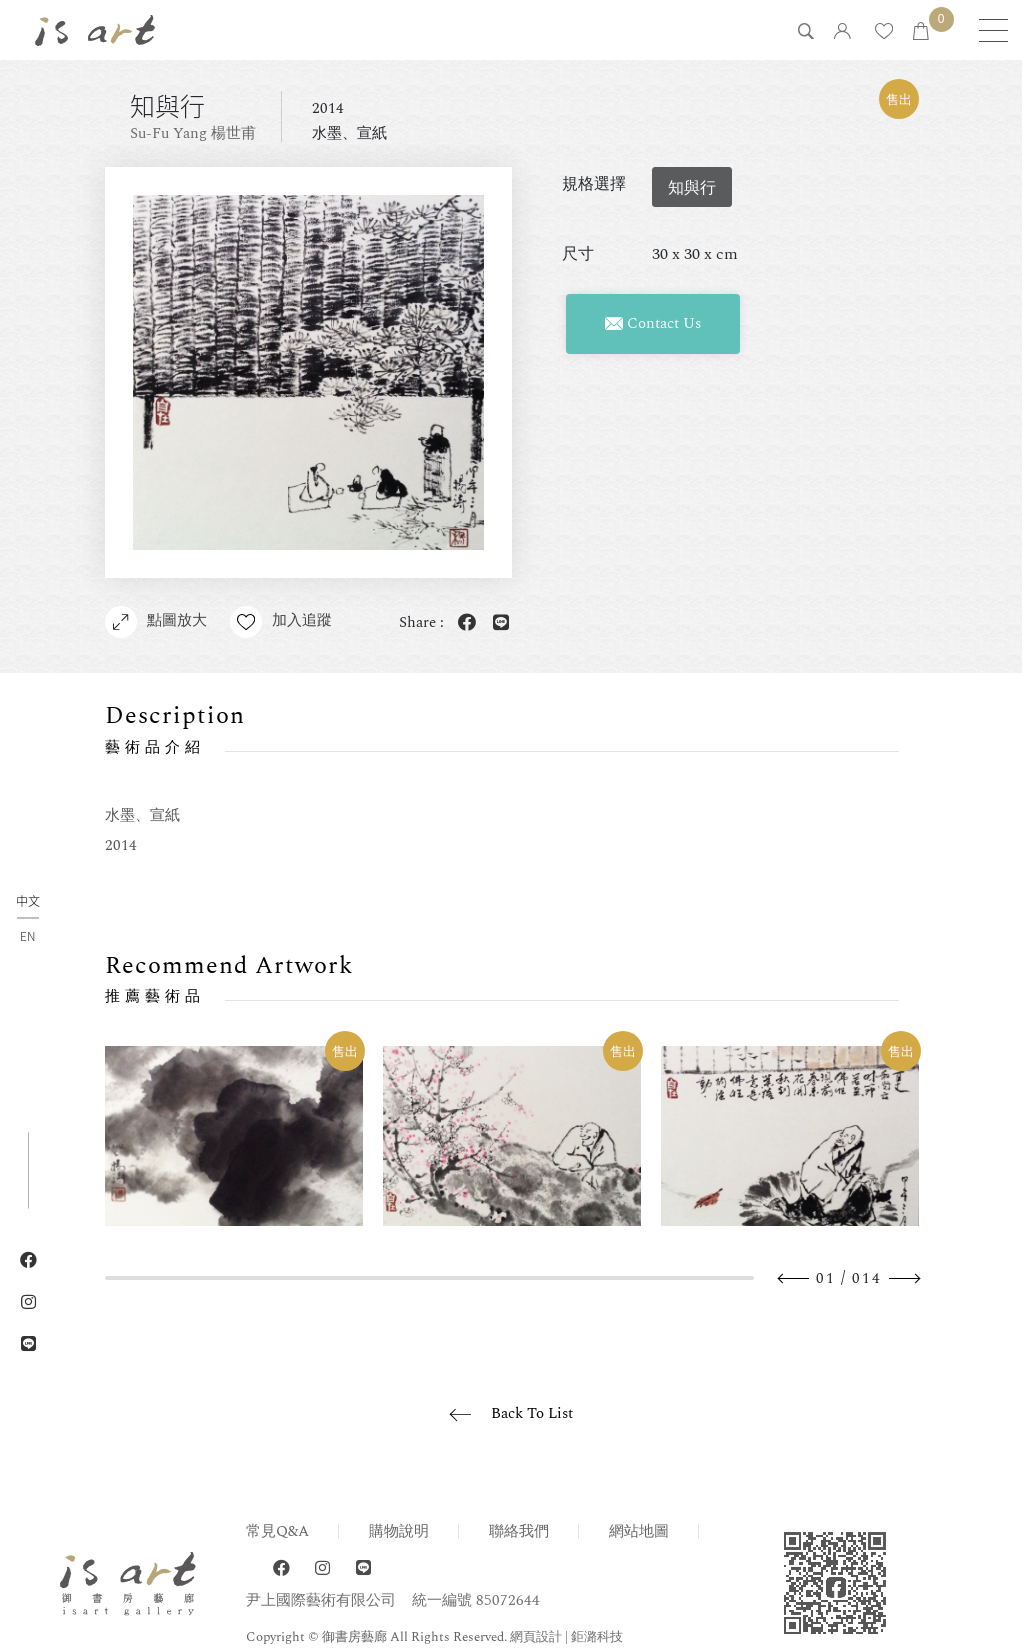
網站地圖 (639, 1531)
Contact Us (653, 323)
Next (904, 1278)
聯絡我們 (519, 1531)
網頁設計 (536, 1637)
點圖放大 (156, 622)
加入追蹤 (282, 622)
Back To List (532, 1413)
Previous (794, 1278)
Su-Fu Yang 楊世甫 (193, 133)
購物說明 (399, 1531)
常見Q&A (277, 1531)
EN (27, 935)
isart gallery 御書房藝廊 (95, 30)
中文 (28, 901)
